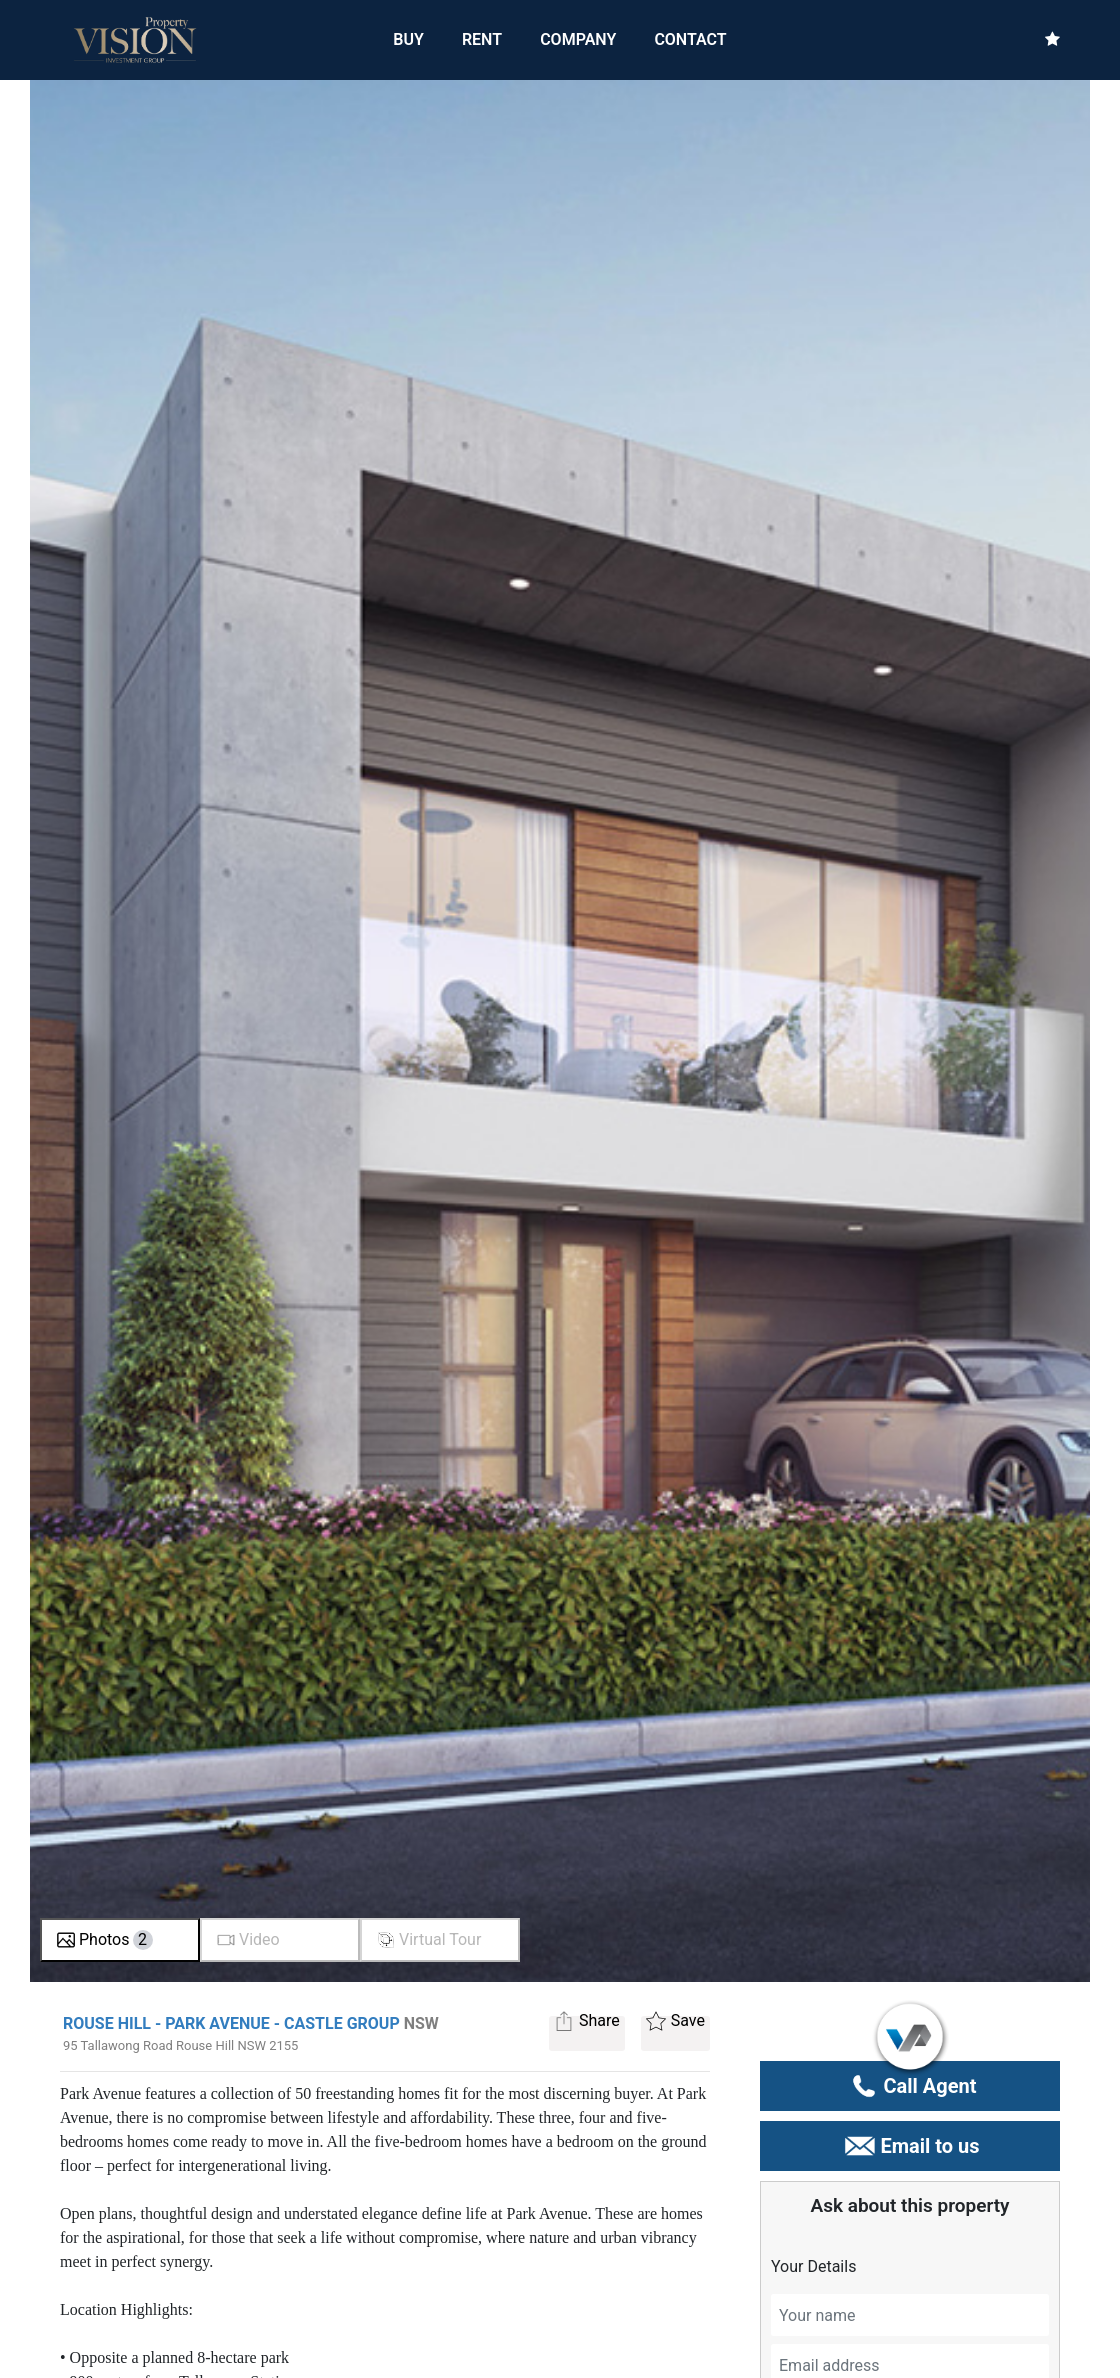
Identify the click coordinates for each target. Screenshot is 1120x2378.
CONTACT (690, 39)
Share (587, 2023)
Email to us (909, 2146)
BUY (408, 38)
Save (675, 2023)
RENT (482, 38)
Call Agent (910, 2086)
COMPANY (578, 39)
